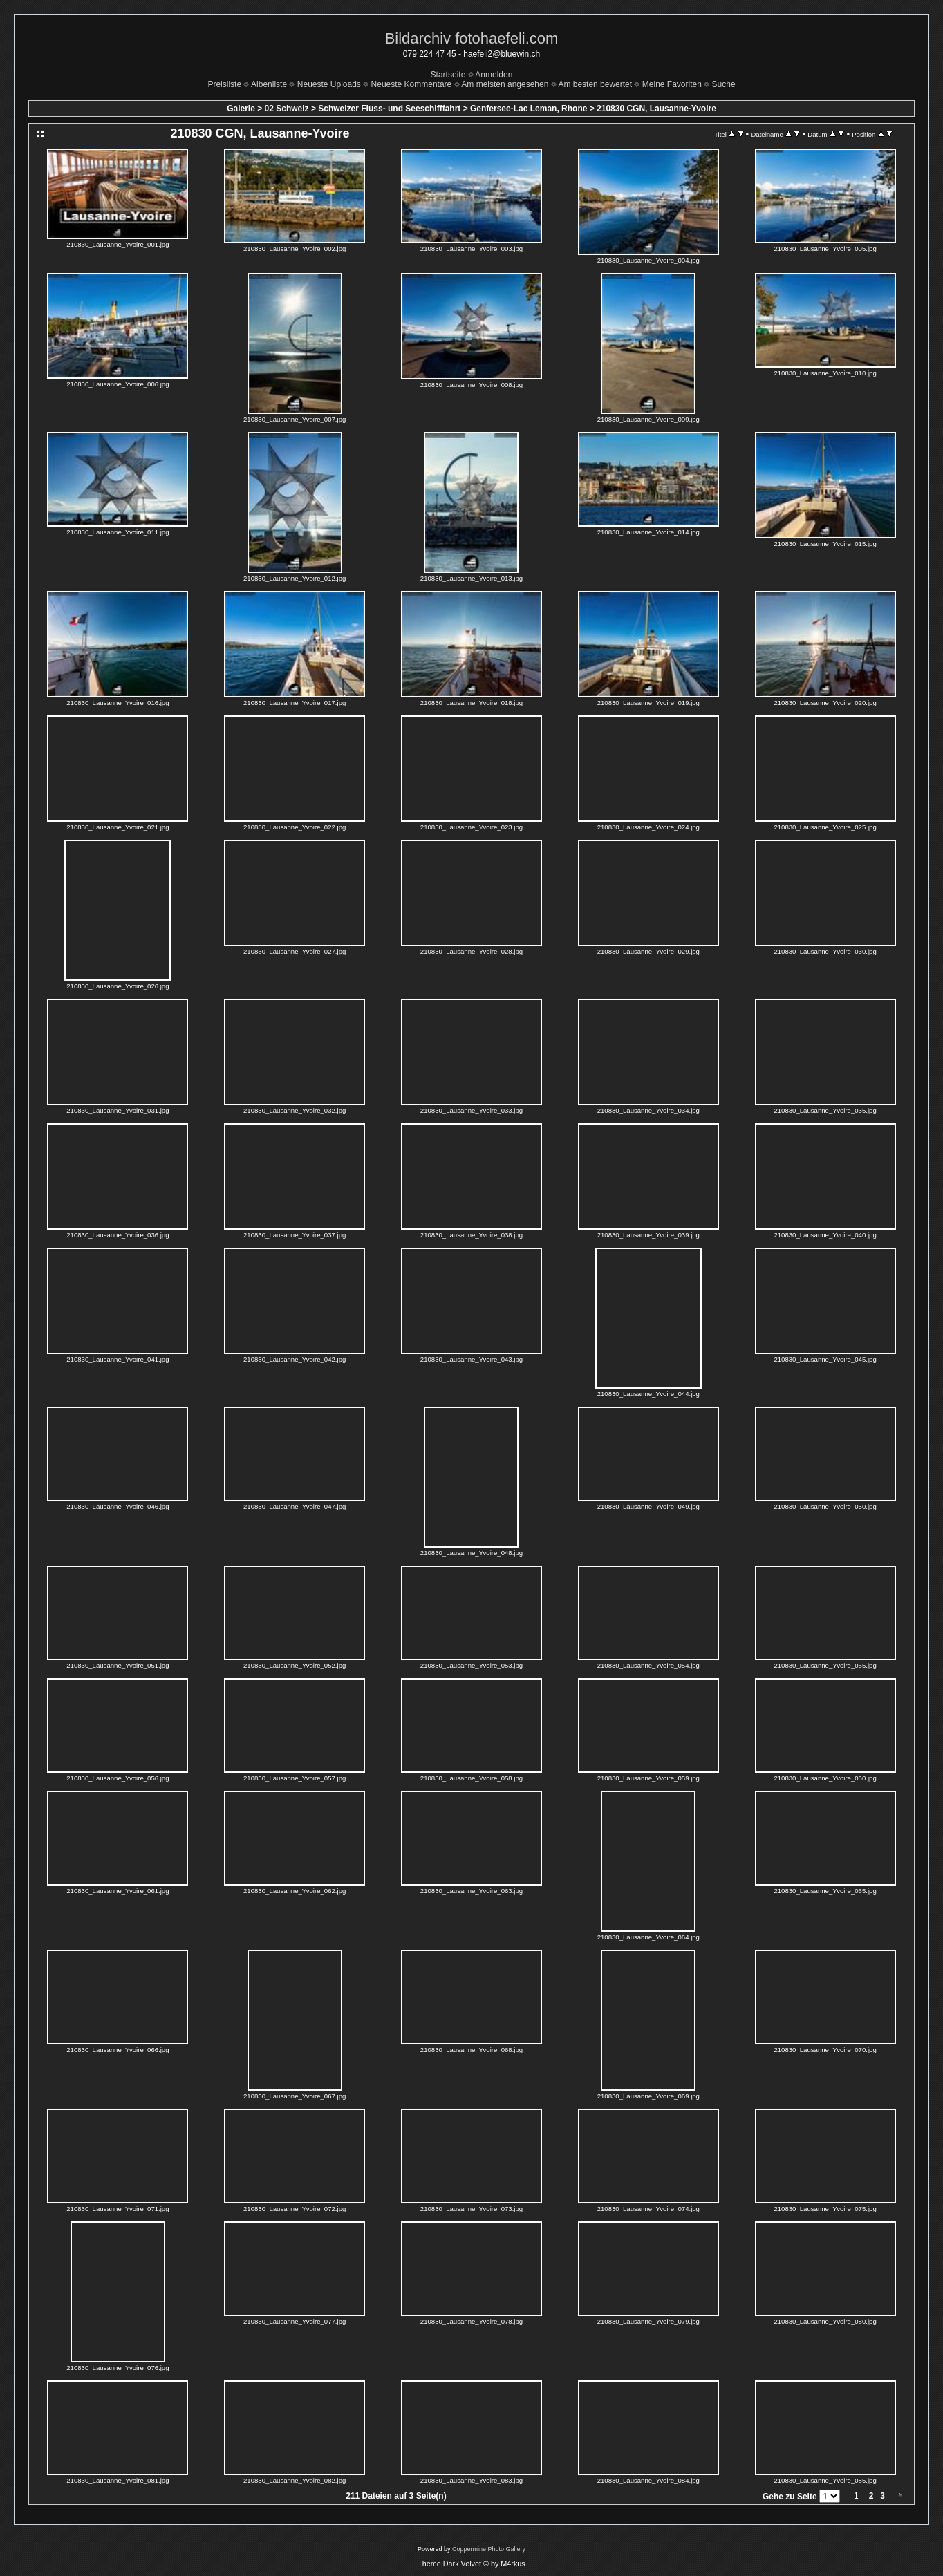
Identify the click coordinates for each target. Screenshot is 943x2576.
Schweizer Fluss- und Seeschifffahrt (389, 108)
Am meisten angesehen (504, 84)
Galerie (241, 108)
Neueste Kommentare (411, 84)
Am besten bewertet (595, 84)
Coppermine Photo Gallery (488, 2549)
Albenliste (269, 84)
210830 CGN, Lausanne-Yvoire (656, 108)
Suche (724, 84)
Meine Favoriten (672, 84)
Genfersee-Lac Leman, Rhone (528, 108)
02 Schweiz (287, 108)
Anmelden (493, 74)
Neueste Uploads (329, 84)
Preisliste (224, 84)
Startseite (448, 74)
